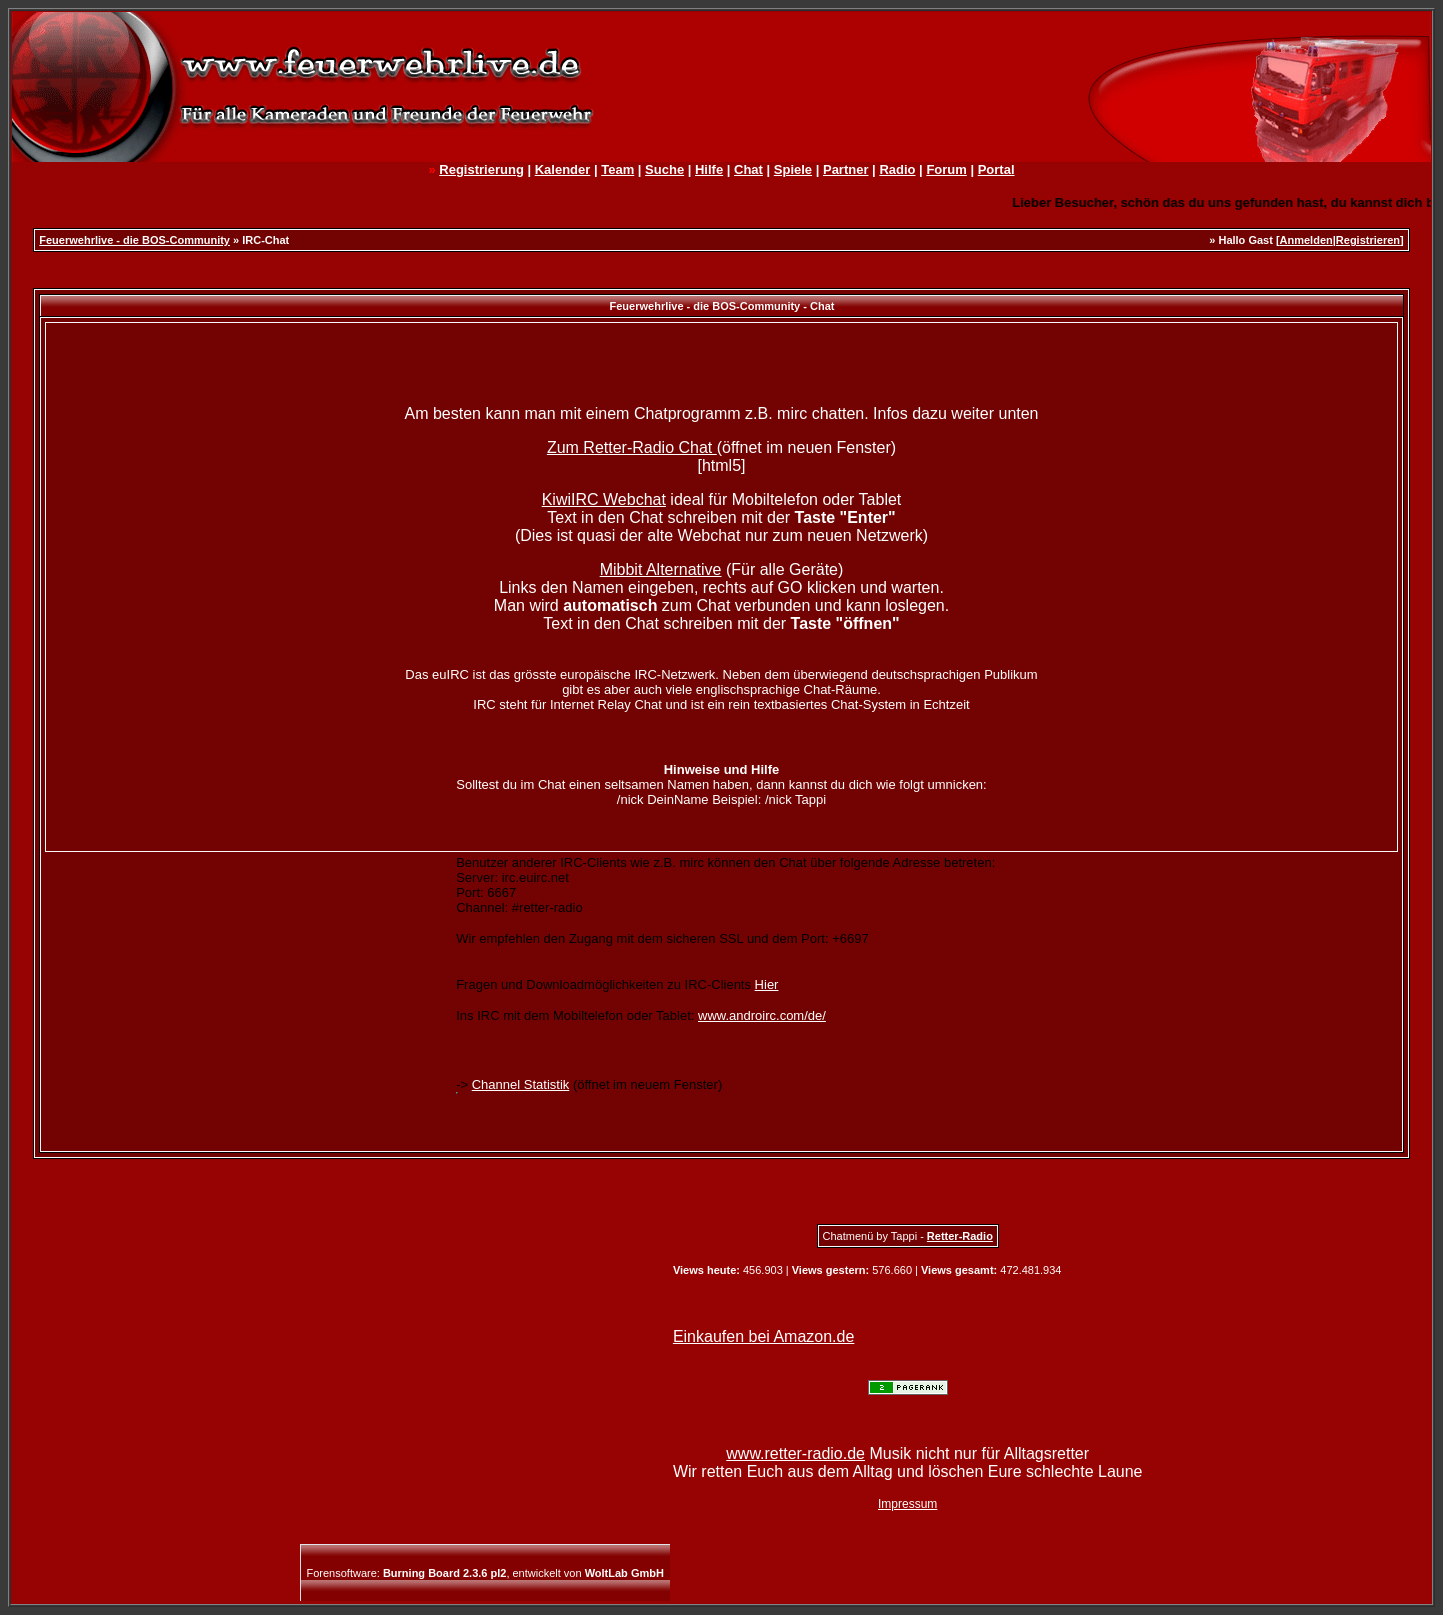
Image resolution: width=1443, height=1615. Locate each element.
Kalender (563, 169)
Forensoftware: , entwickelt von (485, 1573)
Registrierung (481, 169)
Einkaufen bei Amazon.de (763, 1336)
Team (617, 169)
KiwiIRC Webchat (604, 499)
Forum (946, 169)
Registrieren (1368, 240)
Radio (897, 169)
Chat (748, 169)
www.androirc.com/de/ (762, 1015)
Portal (996, 169)
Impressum (907, 1504)
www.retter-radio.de (795, 1453)
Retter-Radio (960, 1236)
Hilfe (709, 169)
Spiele (793, 169)
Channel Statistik (521, 1084)
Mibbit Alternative (661, 569)
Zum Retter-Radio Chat (632, 447)
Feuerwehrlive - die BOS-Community (134, 240)
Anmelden (1306, 240)
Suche (664, 169)
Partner (846, 169)
